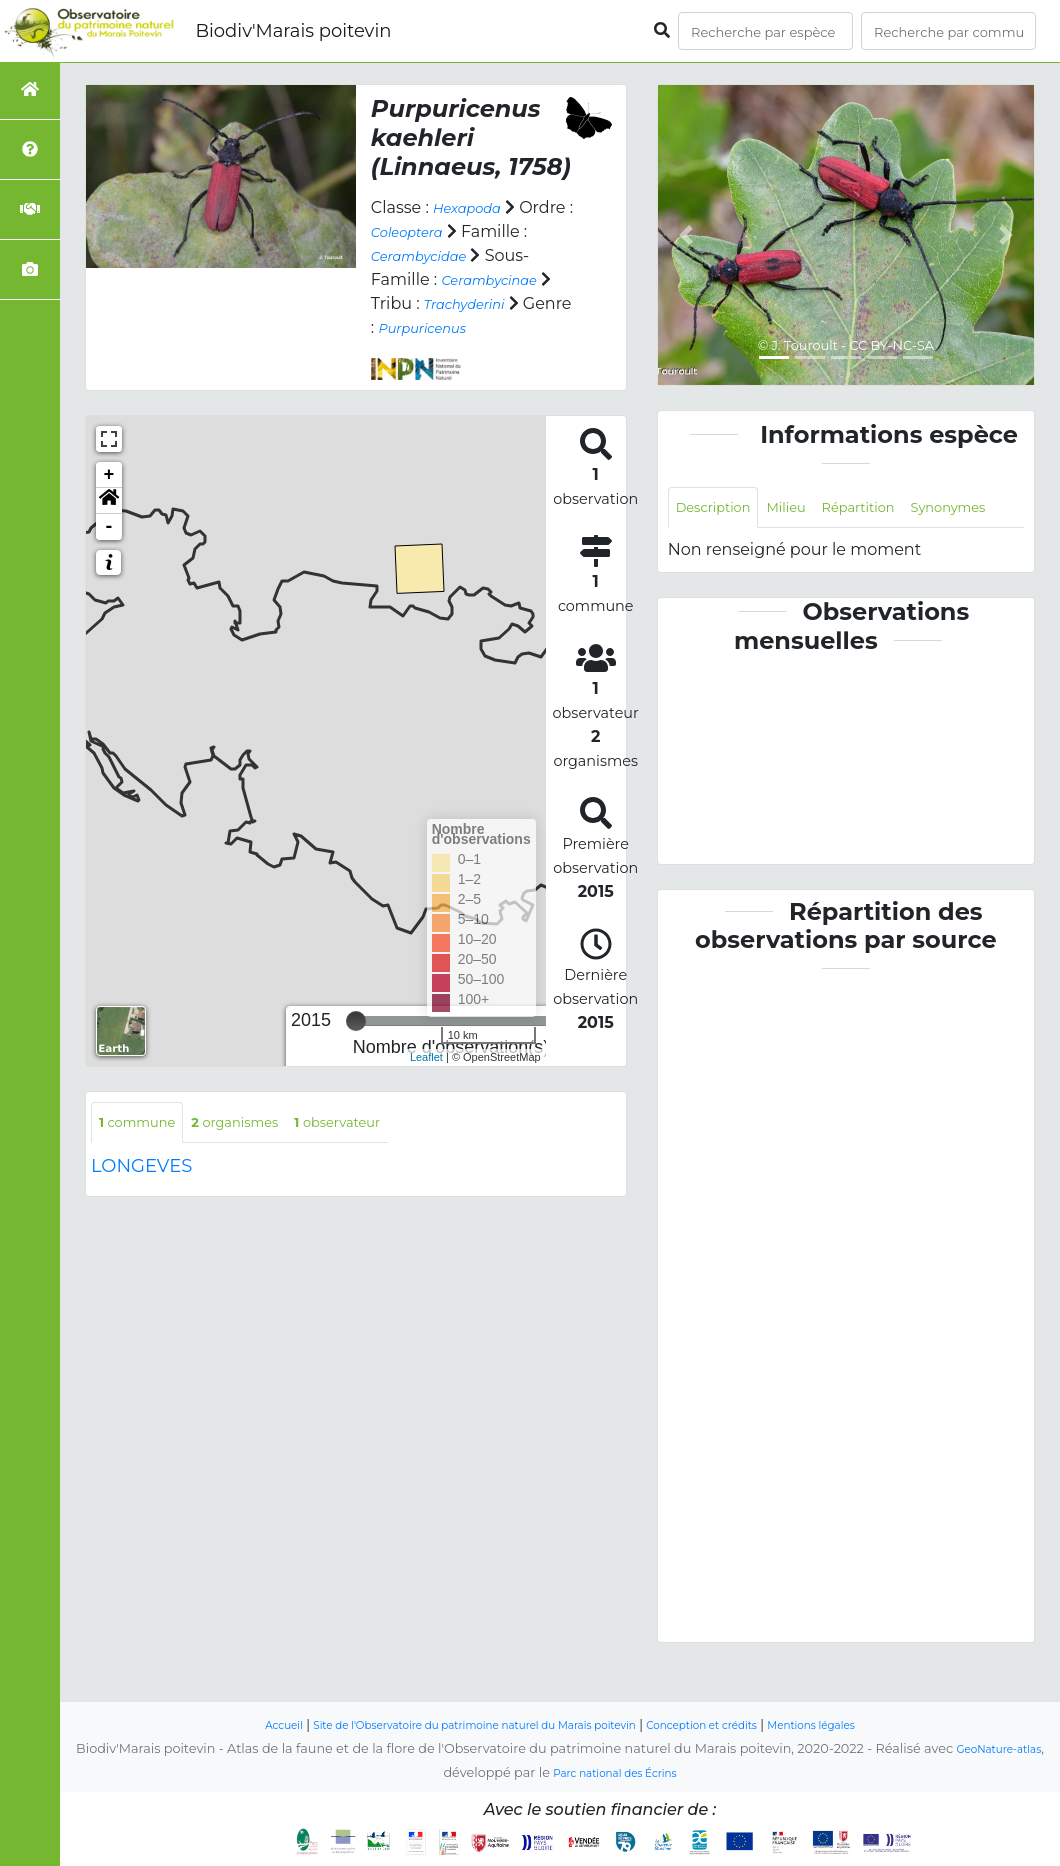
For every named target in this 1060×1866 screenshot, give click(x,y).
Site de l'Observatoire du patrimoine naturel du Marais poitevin (455, 1725)
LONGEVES (141, 1194)
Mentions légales (868, 1725)
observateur (387, 1147)
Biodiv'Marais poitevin (293, 31)
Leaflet (426, 1081)
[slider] (356, 1045)
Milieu (808, 509)
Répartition (894, 509)
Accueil (221, 1725)
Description (722, 509)
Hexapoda (475, 207)
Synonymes (722, 554)
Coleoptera (473, 231)
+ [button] (109, 498)
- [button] (109, 550)
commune (146, 1147)
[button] (109, 524)
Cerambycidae (500, 255)
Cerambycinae (430, 303)
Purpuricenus (425, 351)
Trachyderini (421, 327)
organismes (264, 1147)
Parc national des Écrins (614, 1773)
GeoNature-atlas (998, 1749)
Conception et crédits (734, 1725)
